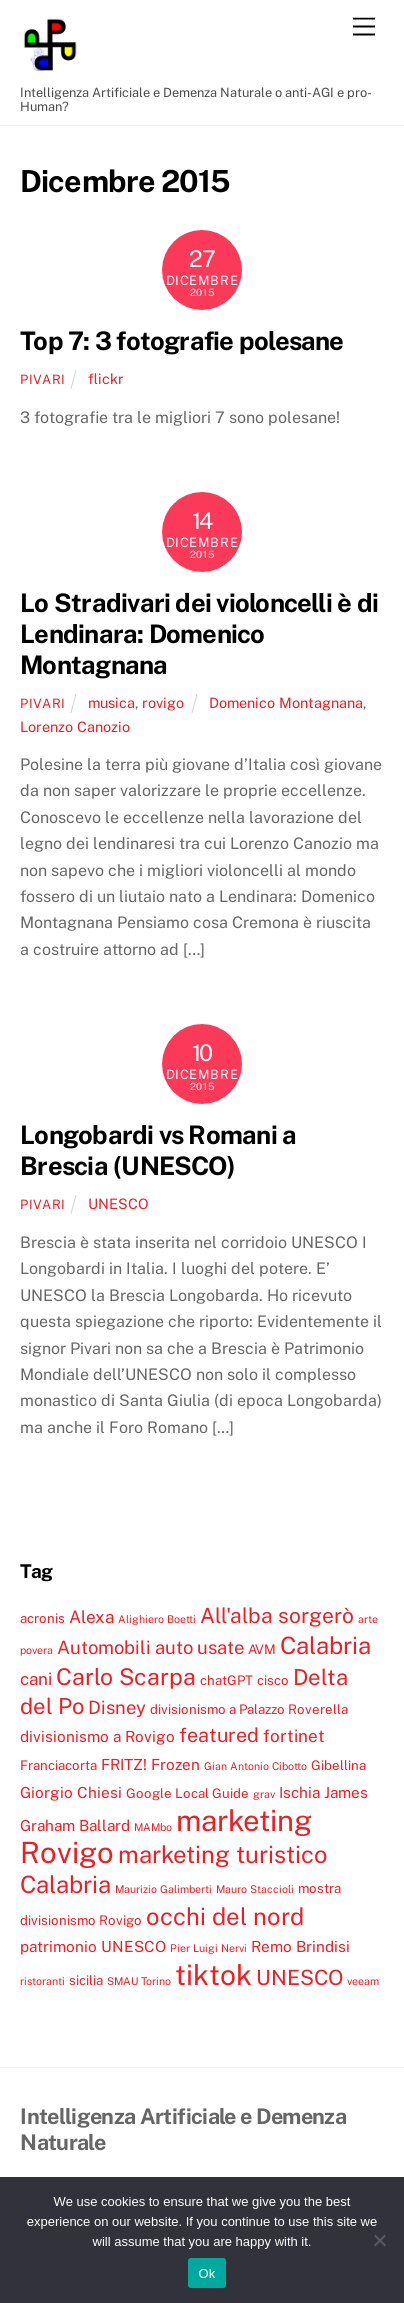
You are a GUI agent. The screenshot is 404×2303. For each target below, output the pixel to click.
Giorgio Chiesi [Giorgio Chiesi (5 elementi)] (71, 1792)
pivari (43, 379)
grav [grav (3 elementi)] (264, 1794)
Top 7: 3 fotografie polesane (182, 341)
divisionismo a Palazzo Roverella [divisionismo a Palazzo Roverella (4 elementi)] (249, 1709)
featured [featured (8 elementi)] (219, 1734)
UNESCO (118, 1203)
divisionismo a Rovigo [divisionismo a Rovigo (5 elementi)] (97, 1736)
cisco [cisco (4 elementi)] (273, 1680)
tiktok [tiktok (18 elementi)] (213, 1974)
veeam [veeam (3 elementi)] (363, 1981)
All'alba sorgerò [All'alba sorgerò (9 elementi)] (277, 1615)
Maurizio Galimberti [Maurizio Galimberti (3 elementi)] (163, 1889)
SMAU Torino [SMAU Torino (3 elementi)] (139, 1981)
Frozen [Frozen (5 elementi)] (175, 1764)
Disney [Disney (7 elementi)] (117, 1707)
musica (111, 702)
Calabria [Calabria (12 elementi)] (325, 1645)
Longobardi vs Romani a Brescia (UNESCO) (158, 1150)
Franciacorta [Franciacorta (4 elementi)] (58, 1765)
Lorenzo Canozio (75, 726)
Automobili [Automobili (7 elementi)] (104, 1647)
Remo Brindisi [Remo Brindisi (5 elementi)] (300, 1946)
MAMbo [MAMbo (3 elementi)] (153, 1827)
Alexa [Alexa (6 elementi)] (91, 1617)
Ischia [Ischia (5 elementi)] (299, 1792)
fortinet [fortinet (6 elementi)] (294, 1736)
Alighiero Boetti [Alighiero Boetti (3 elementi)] (157, 1619)
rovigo (163, 702)
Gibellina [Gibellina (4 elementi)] (338, 1765)
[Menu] (364, 27)
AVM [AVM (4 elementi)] (262, 1649)
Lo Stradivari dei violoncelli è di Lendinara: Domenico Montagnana (199, 633)
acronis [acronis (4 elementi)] (42, 1618)
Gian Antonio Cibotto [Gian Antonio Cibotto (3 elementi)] (255, 1766)
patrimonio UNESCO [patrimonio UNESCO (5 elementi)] (93, 1946)
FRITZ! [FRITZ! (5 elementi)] (124, 1764)
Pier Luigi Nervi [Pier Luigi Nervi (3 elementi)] (208, 1948)
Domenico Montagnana (286, 702)
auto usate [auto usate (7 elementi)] (199, 1647)
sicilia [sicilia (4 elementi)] (86, 1980)
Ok (206, 2273)
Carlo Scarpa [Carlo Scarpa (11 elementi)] (126, 1676)
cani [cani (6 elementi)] (36, 1679)
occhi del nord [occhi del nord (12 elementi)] (225, 1916)
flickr (106, 378)
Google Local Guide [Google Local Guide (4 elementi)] (187, 1793)
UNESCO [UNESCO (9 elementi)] (299, 1977)
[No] (379, 2240)
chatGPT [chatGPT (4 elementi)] (226, 1680)
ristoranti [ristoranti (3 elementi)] (42, 1981)
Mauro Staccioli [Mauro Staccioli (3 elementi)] (255, 1889)
